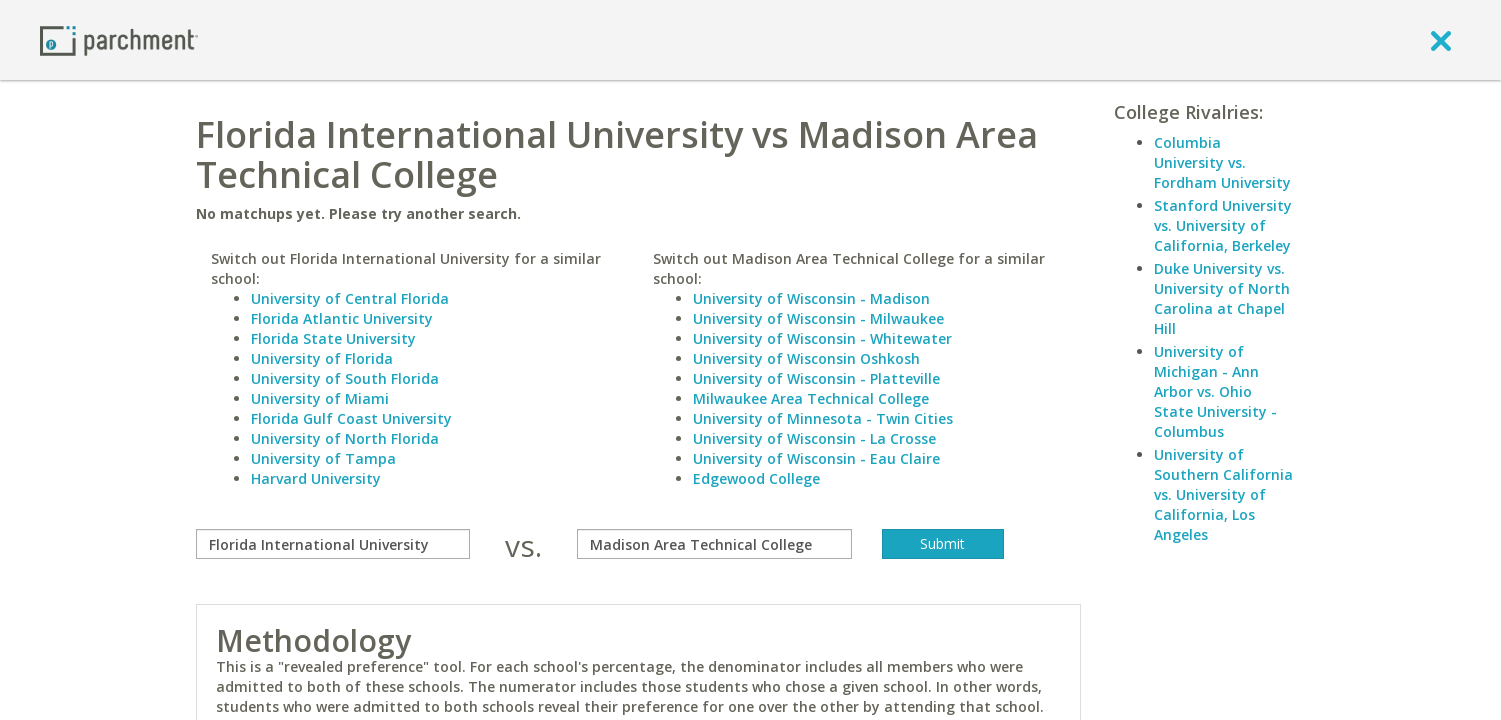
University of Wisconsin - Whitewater (822, 338)
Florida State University (333, 338)
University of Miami (320, 398)
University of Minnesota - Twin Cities (823, 418)
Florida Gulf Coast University (351, 418)
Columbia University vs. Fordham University (1222, 162)
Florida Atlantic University (342, 318)
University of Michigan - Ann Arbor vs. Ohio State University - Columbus (1215, 391)
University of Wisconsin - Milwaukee (818, 318)
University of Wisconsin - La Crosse (814, 438)
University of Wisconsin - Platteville (816, 378)
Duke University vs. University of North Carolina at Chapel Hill (1222, 298)
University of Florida (322, 358)
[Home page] (119, 39)
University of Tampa (323, 458)
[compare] (333, 544)
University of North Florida (345, 438)
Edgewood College (756, 478)
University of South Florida (345, 378)
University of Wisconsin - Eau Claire (816, 458)
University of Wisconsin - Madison (811, 298)
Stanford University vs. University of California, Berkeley (1223, 225)
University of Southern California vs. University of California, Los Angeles (1223, 494)
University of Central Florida (350, 298)
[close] (1441, 40)
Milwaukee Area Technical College (811, 398)
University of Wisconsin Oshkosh (806, 358)
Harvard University (316, 478)
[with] (714, 544)
